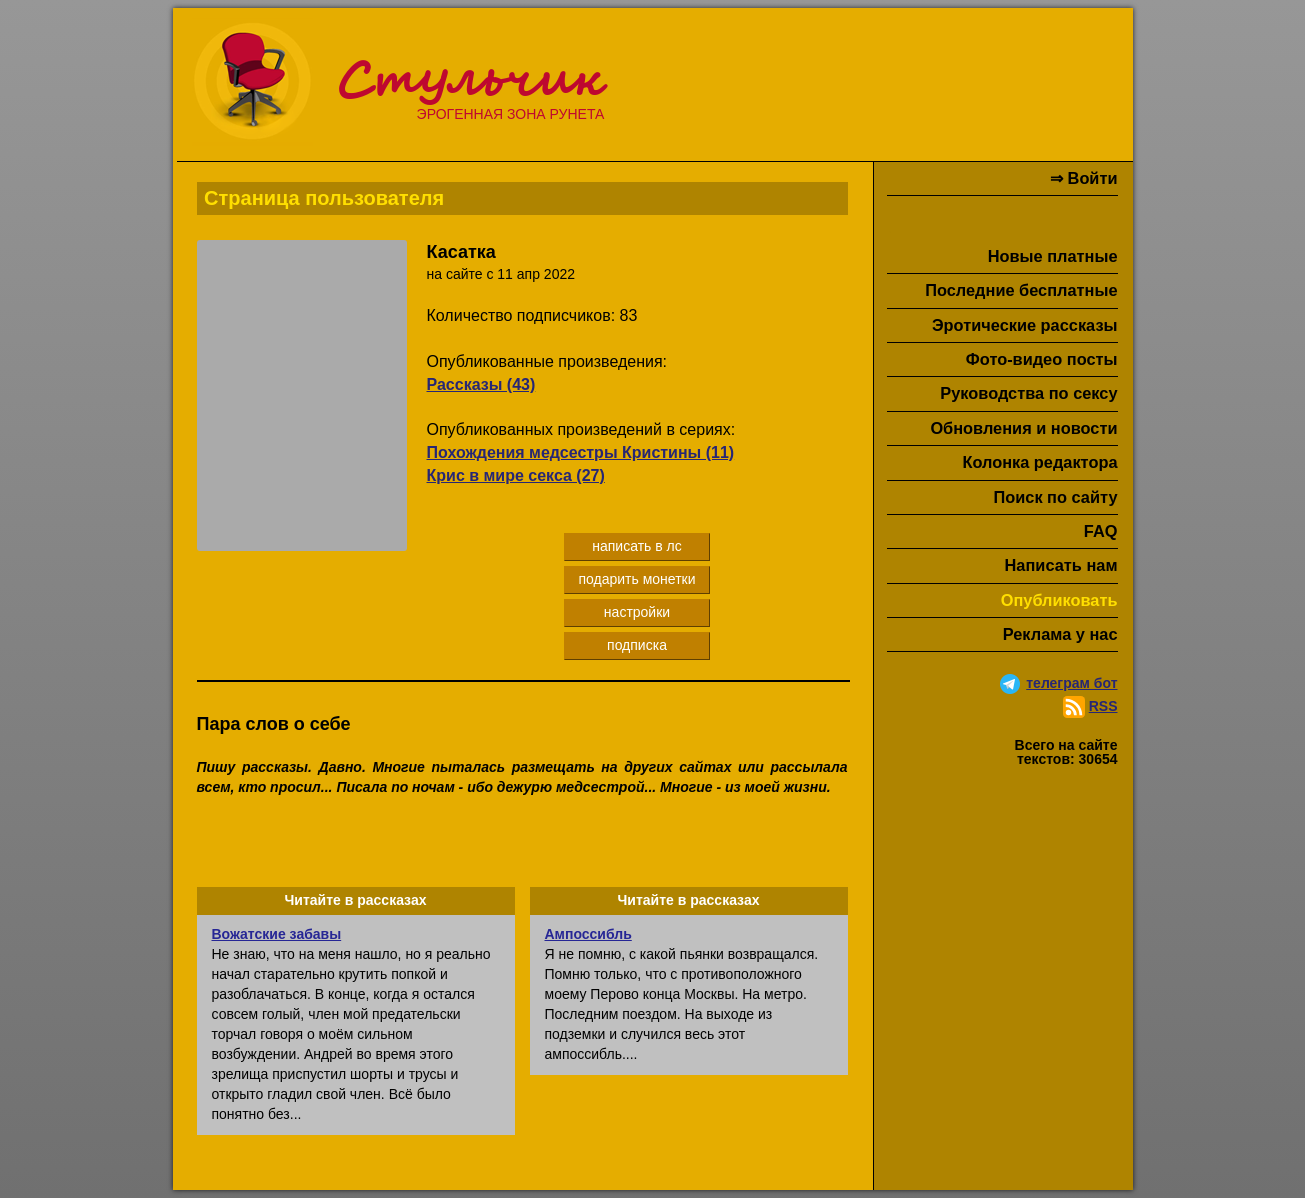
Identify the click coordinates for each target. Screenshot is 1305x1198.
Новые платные (1053, 256)
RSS (1103, 706)
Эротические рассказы (1025, 325)
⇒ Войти (1083, 178)
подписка (637, 645)
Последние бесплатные (1021, 290)
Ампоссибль (588, 934)
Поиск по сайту (1055, 497)
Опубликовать (1059, 600)
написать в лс (637, 546)
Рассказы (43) (481, 384)
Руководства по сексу (1028, 393)
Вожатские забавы (277, 934)
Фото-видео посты (1042, 359)
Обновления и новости (1023, 428)
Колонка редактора (1039, 462)
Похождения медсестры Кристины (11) (581, 452)
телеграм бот (1071, 683)
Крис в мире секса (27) (516, 475)
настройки (637, 612)
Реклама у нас (1060, 634)
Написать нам (1061, 565)
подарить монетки (636, 579)
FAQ (1101, 531)
